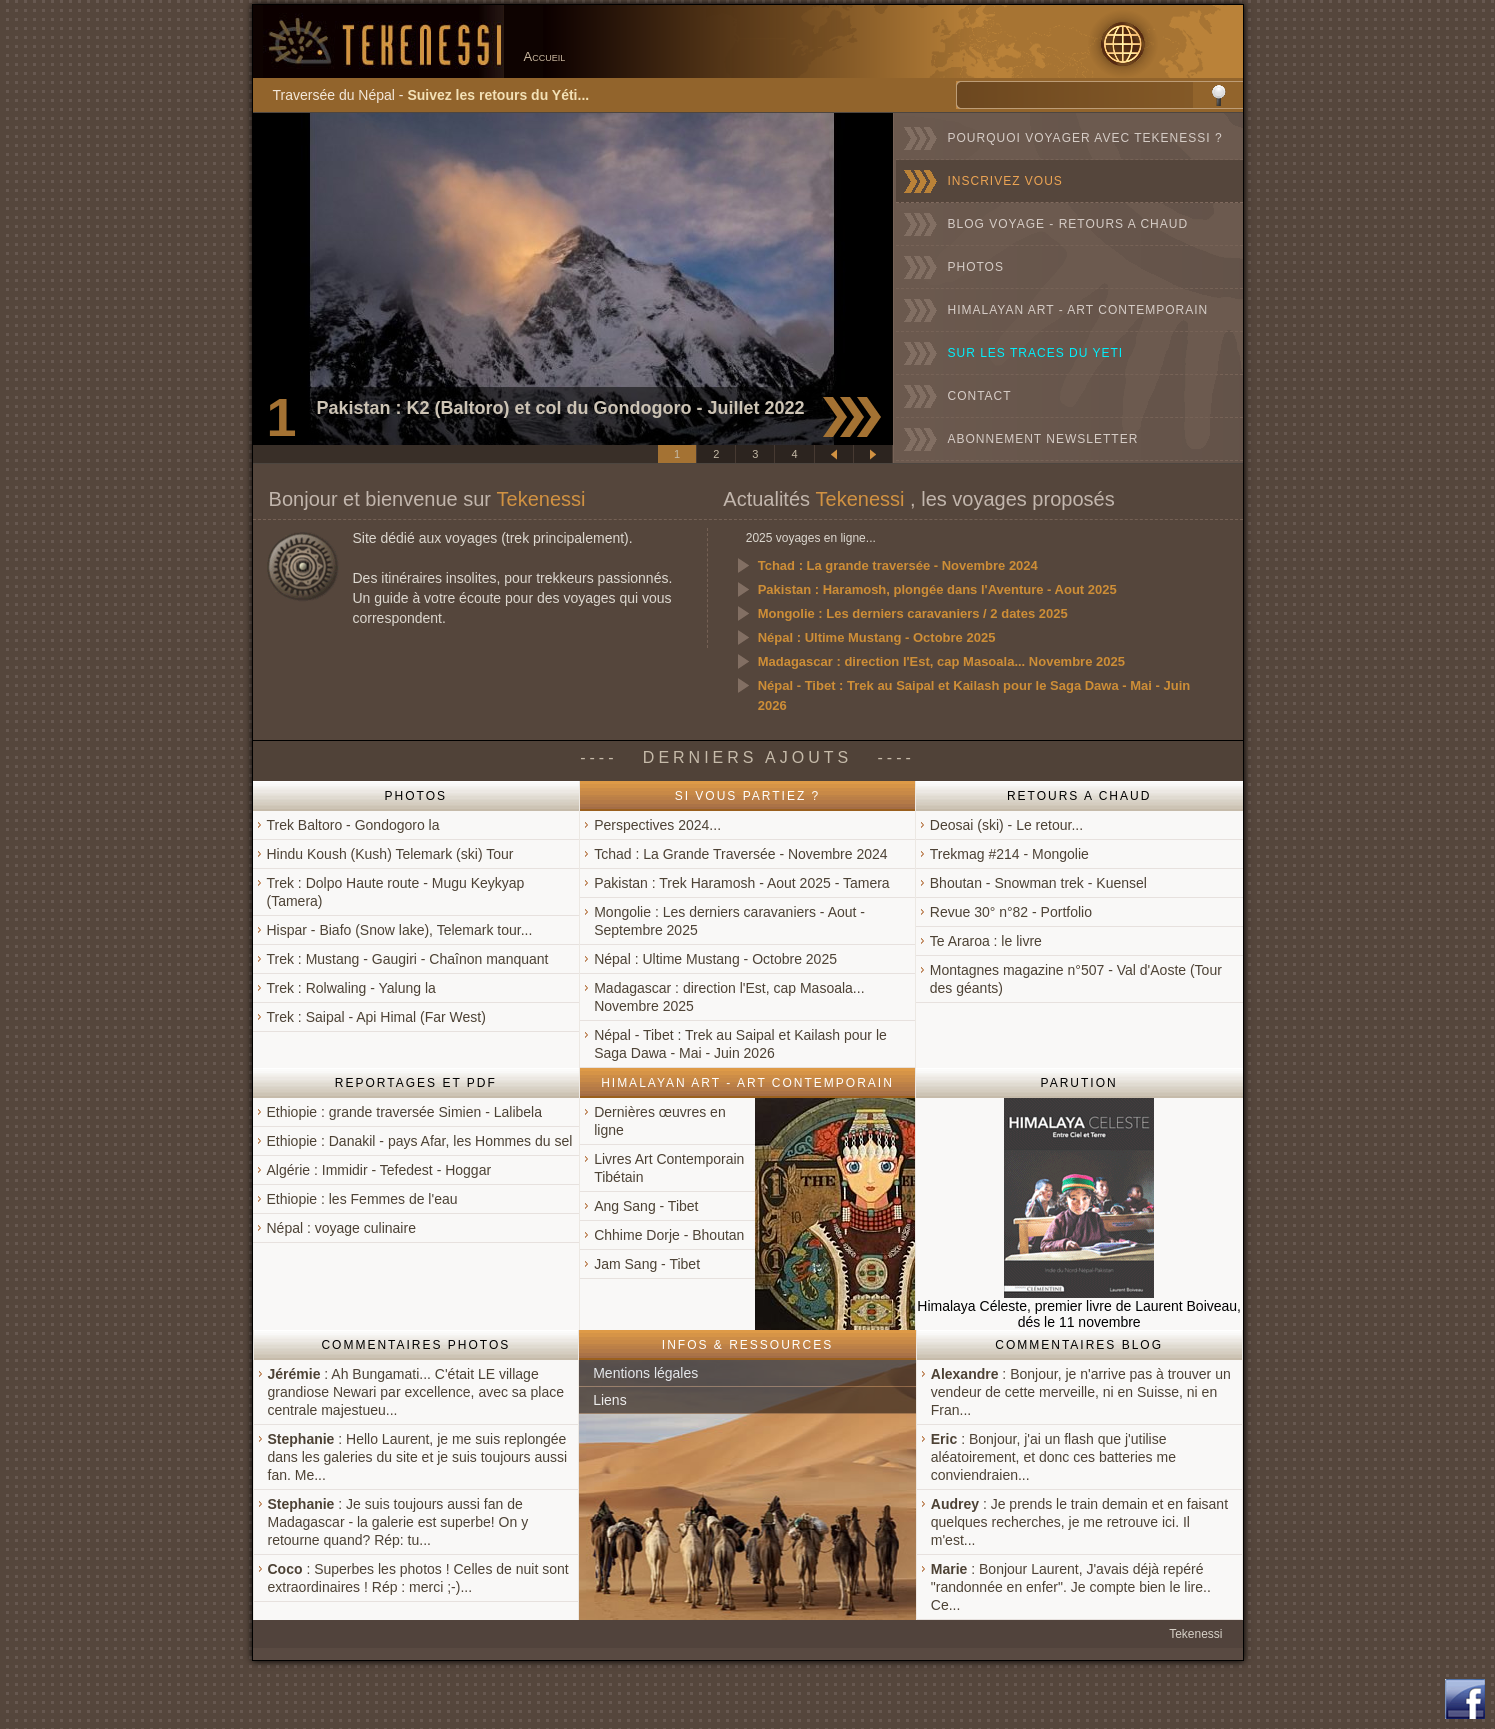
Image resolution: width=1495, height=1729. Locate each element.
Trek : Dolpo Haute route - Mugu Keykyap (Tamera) (396, 892)
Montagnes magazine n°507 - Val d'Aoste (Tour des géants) (1076, 979)
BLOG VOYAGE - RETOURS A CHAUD (1068, 224)
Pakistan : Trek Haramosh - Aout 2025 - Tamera (741, 883)
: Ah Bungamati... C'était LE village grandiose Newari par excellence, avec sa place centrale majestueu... (416, 1392)
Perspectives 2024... (657, 825)
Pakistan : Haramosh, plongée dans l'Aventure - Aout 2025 (937, 589)
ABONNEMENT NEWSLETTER (1043, 439)
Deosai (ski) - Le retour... (1006, 825)
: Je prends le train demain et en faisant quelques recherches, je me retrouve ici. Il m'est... (1079, 1522)
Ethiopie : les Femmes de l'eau (362, 1199)
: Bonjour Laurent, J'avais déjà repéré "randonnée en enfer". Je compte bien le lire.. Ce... (1071, 1587)
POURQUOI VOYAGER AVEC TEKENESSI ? (1085, 138)
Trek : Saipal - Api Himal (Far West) (376, 1017)
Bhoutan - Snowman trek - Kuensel (1038, 883)
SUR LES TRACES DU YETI (1036, 353)
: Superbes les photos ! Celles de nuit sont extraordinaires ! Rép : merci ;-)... (418, 1578)
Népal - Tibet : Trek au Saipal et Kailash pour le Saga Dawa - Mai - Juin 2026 (974, 695)
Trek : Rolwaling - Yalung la (351, 988)
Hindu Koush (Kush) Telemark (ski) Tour (390, 854)
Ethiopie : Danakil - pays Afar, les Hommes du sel (420, 1141)
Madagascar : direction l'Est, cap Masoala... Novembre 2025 (941, 661)
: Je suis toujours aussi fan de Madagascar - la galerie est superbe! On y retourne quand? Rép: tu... (398, 1522)
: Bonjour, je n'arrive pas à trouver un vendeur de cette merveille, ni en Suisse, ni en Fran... (1081, 1392)
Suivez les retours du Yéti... (498, 95)
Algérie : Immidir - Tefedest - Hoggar (379, 1170)
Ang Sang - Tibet (646, 1206)
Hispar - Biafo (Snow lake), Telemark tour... (400, 930)
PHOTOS (976, 267)
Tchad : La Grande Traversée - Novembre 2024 (740, 854)
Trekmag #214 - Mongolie (1009, 854)
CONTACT (980, 396)
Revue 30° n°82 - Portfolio (1011, 912)
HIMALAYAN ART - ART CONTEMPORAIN (1078, 310)
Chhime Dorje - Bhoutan (669, 1235)
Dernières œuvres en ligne (660, 1121)
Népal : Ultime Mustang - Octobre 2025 (877, 637)
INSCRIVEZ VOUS (1005, 181)
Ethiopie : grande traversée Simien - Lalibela (405, 1112)
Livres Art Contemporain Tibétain (669, 1168)
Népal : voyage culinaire (341, 1228)
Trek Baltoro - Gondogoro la (353, 825)
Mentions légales (645, 1373)
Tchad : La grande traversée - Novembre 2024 (898, 565)
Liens (609, 1400)
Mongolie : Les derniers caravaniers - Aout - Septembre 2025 (729, 921)
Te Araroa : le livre (986, 941)
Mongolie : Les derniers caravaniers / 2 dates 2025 (913, 613)
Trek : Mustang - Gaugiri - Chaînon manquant (408, 959)
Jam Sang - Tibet (647, 1264)
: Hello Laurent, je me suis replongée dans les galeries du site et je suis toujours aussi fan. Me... (418, 1457)
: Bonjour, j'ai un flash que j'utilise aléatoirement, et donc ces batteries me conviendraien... (1053, 1457)
